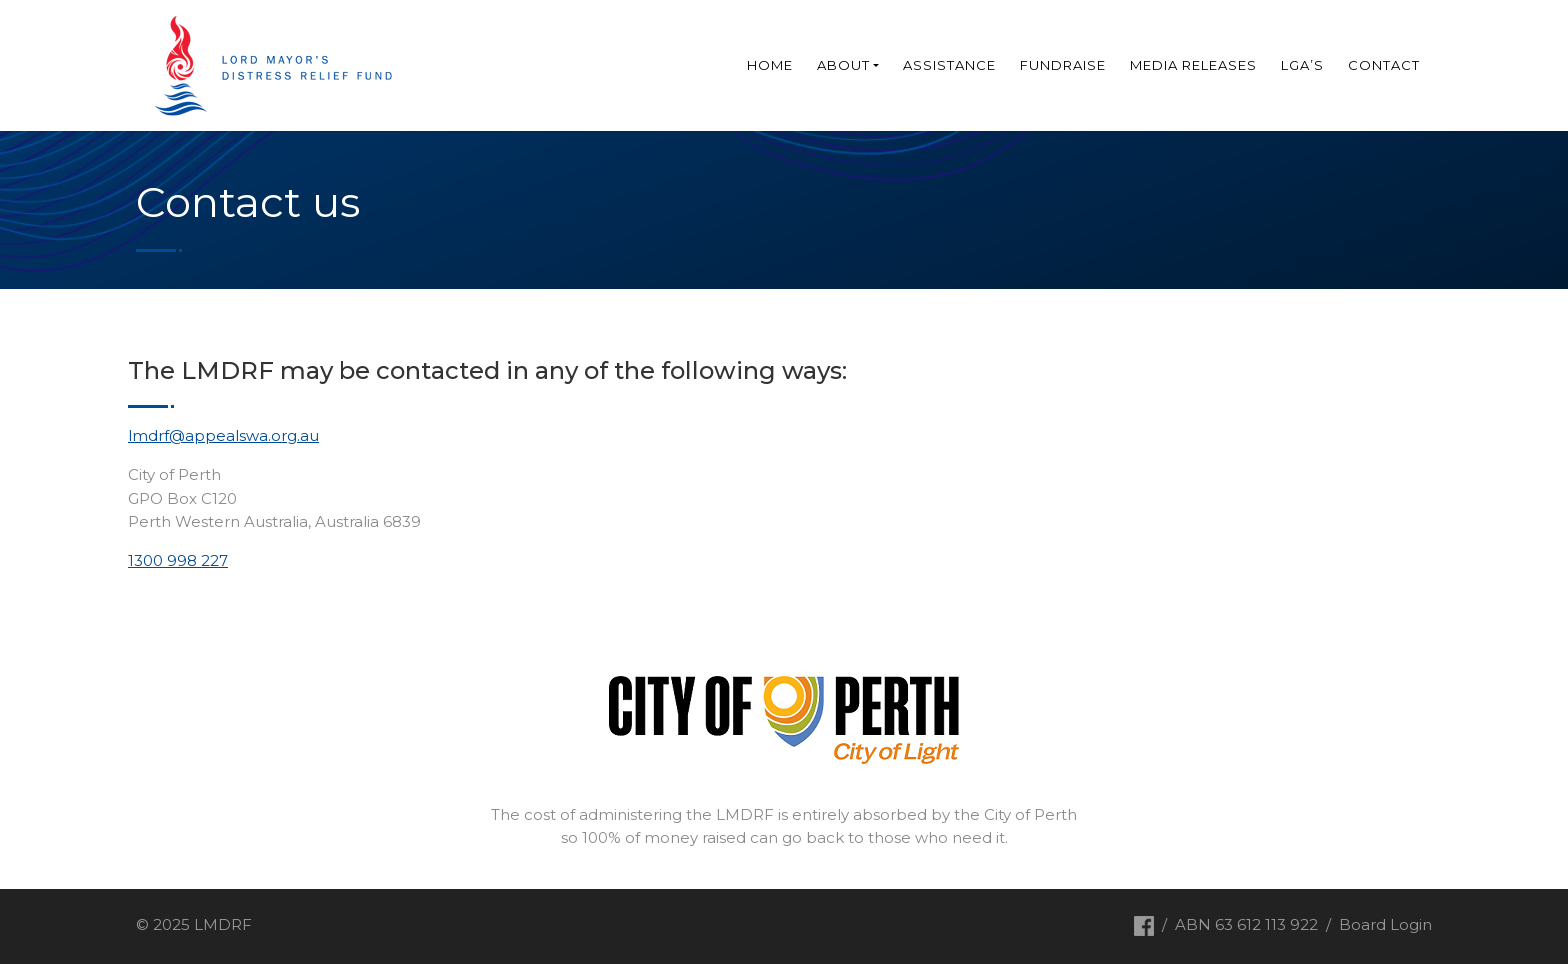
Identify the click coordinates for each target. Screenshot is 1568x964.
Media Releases (1193, 65)
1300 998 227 (178, 560)
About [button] (843, 65)
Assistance (949, 65)
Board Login (1385, 924)
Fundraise (1063, 65)
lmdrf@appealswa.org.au (223, 435)
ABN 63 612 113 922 (1246, 924)
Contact (1384, 65)
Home (770, 65)
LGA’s (1302, 65)
